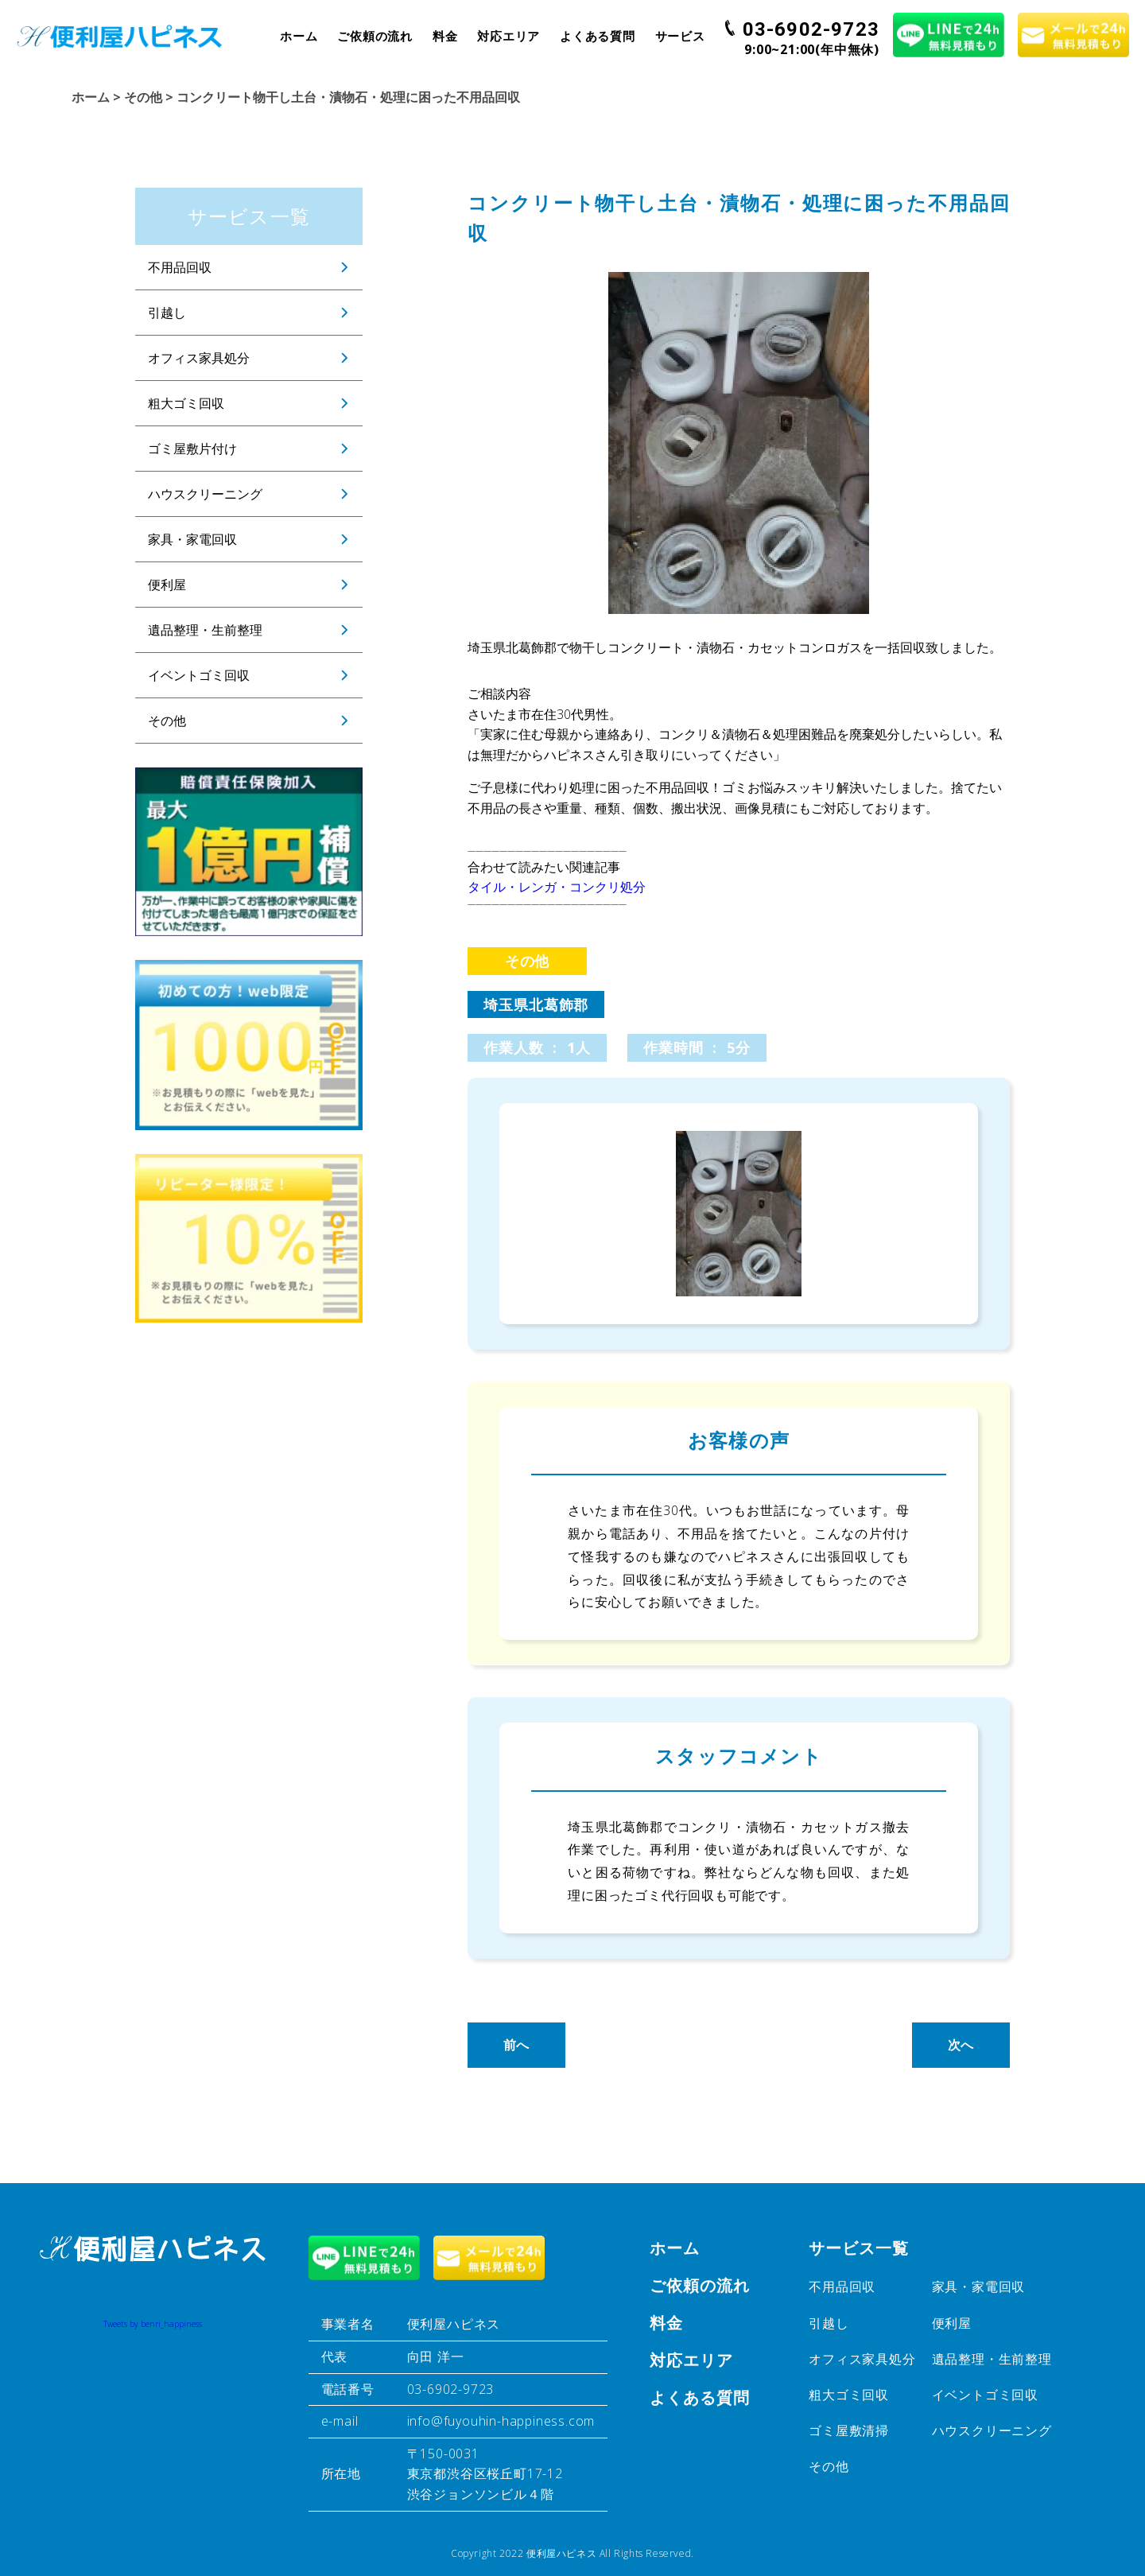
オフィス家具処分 (199, 358)
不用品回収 (180, 267)
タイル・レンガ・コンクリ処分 (557, 887)
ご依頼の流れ (375, 36)
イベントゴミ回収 (199, 675)
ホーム (298, 36)
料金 (445, 36)
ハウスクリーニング (205, 494)
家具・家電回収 (192, 539)
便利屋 (167, 584)
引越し (167, 312)
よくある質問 (597, 36)
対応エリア (508, 36)
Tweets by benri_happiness (152, 2323)
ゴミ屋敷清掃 (849, 2430)
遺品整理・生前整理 (205, 630)
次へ (961, 2044)
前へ (516, 2044)
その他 (167, 720)
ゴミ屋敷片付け (192, 448)
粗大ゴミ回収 (186, 403)
